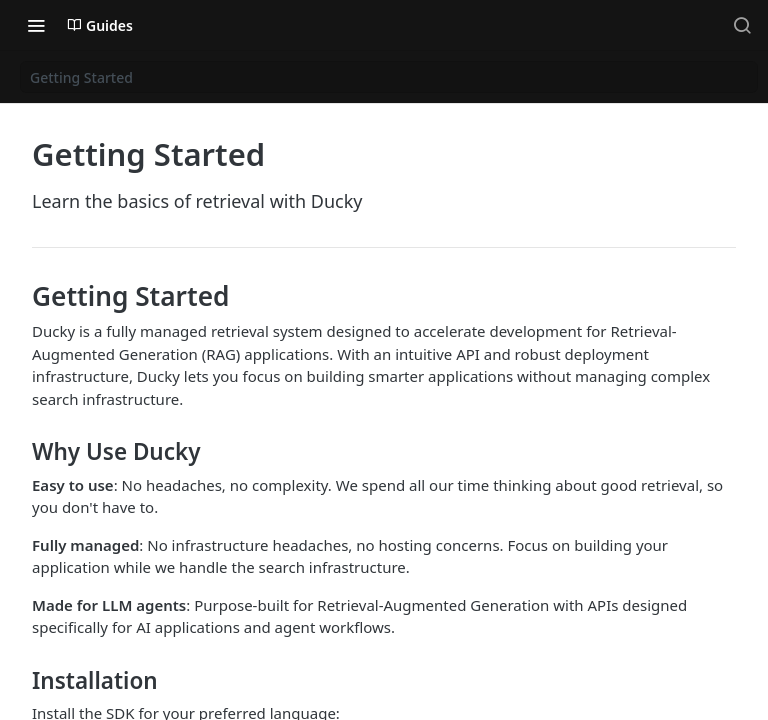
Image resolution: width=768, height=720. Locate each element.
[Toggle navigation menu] (36, 25)
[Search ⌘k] (742, 25)
